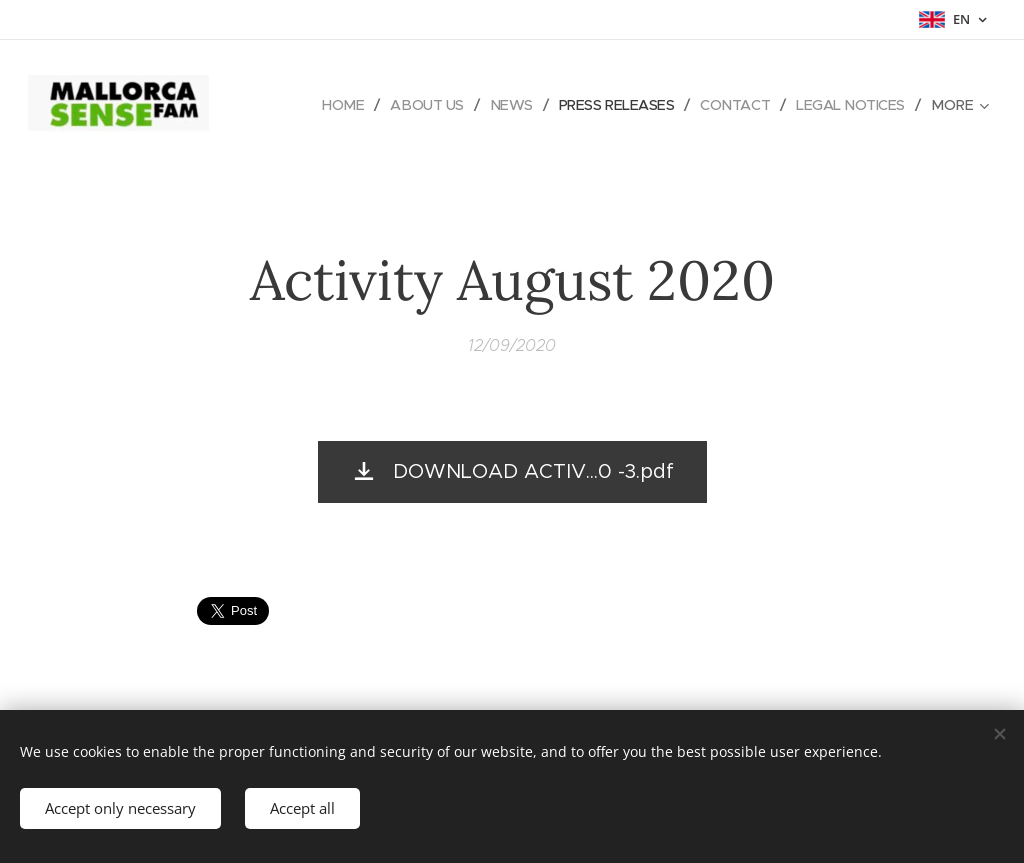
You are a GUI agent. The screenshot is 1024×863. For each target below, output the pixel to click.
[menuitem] (326, 105)
